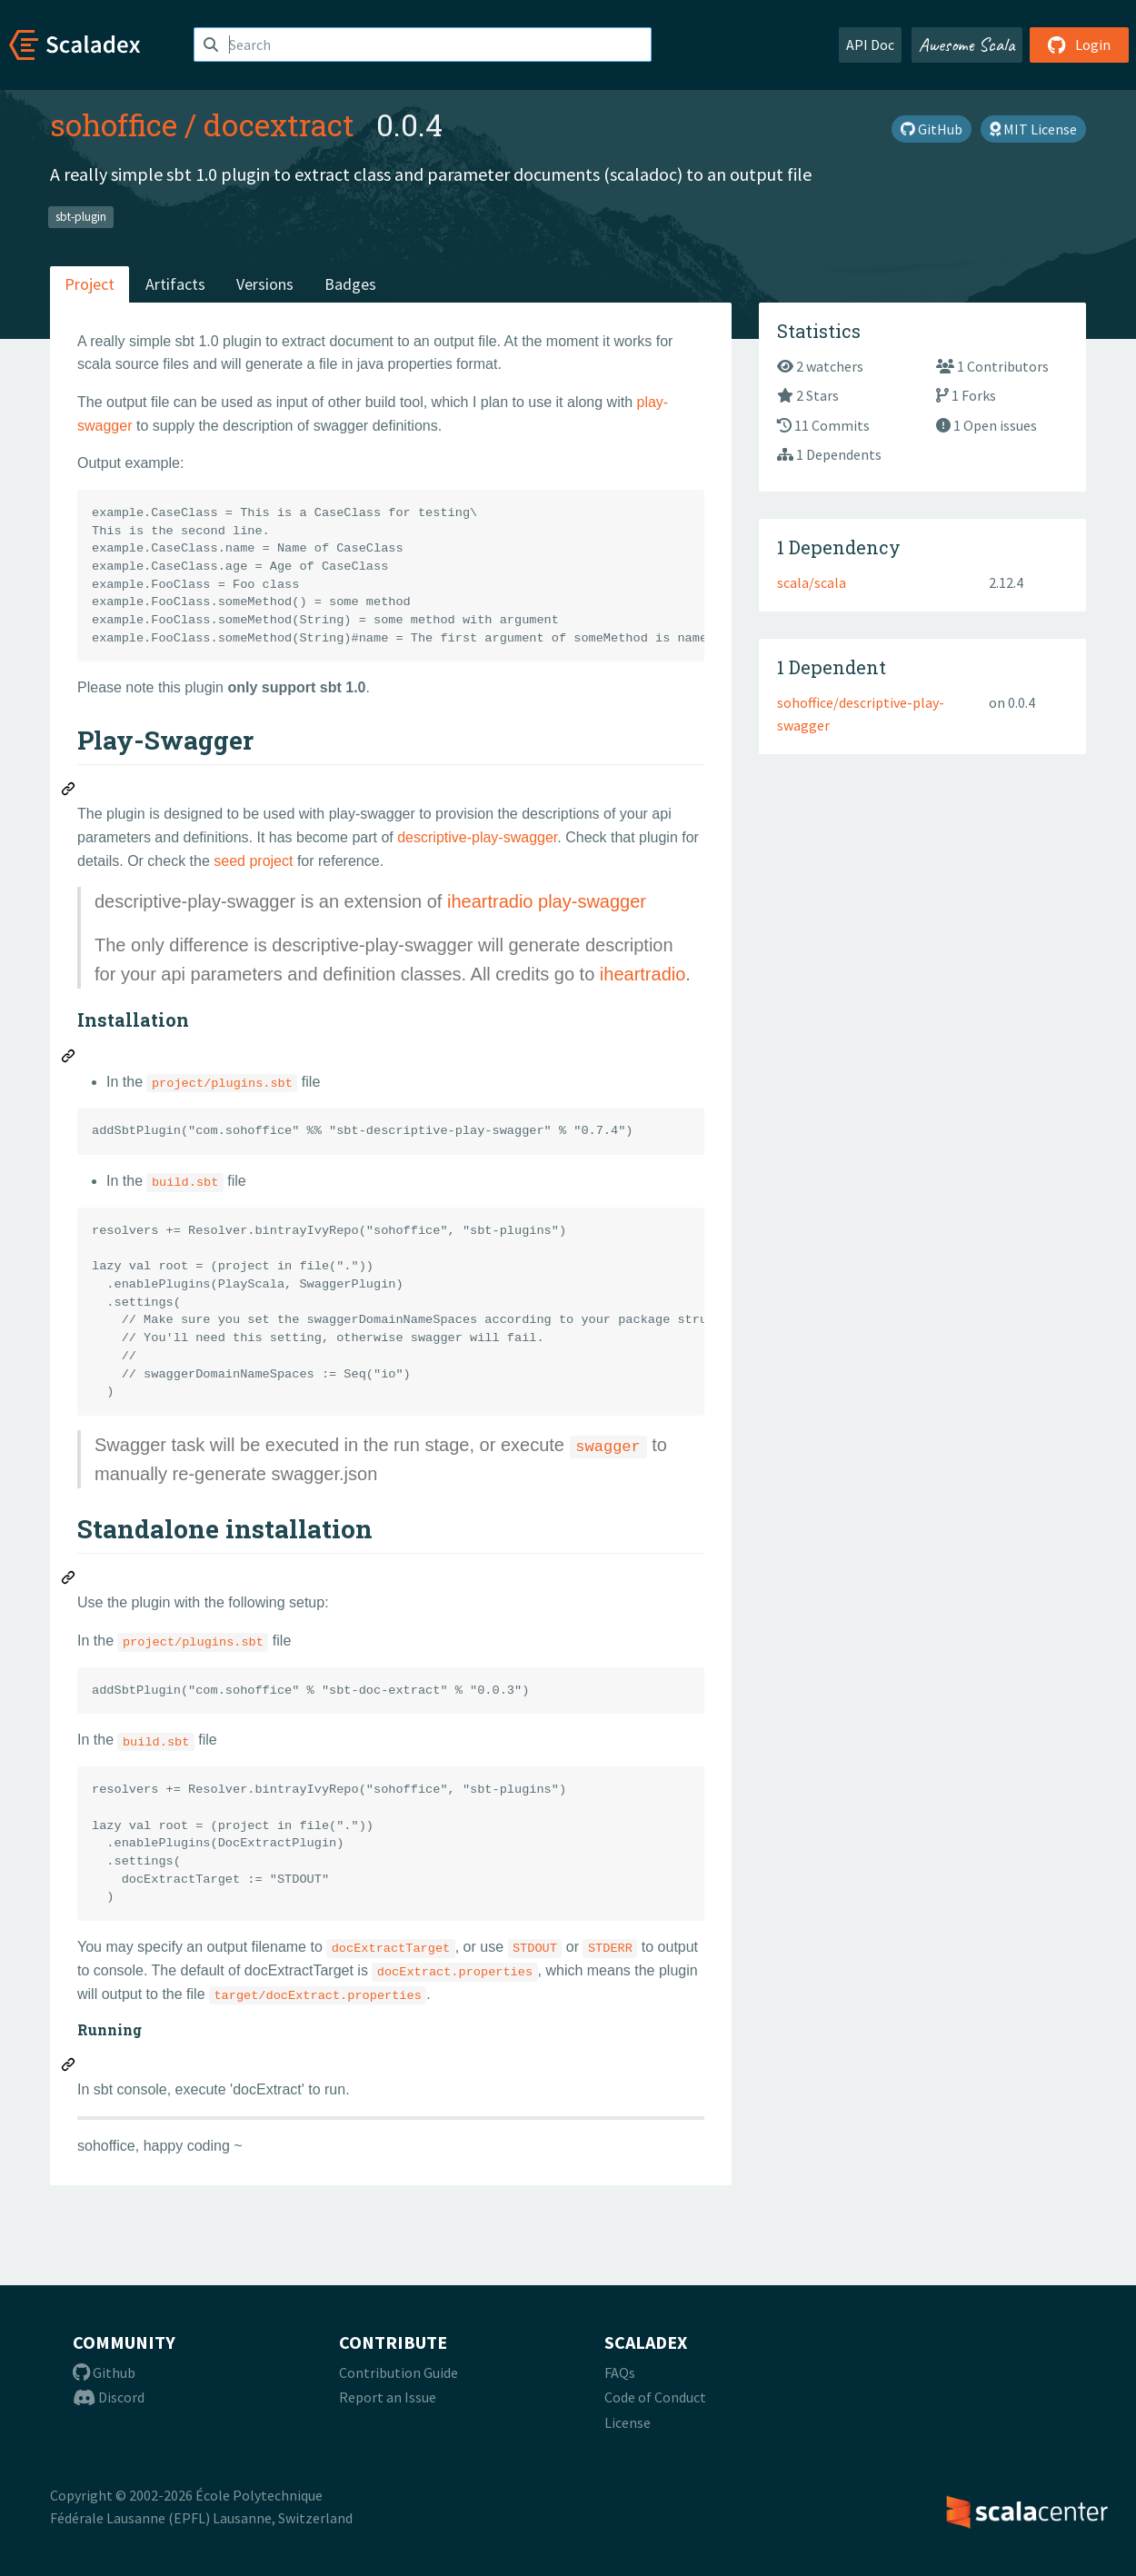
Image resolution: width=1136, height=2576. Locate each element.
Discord (108, 2397)
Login (1079, 44)
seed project (253, 861)
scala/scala (811, 582)
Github (104, 2372)
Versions (265, 284)
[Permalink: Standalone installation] (69, 1580)
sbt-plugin (80, 216)
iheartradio (643, 974)
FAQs (619, 2372)
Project (90, 284)
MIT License (1033, 129)
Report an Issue (387, 2397)
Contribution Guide (398, 2372)
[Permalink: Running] (69, 2067)
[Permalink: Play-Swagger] (69, 791)
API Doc (870, 44)
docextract (279, 124)
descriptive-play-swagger (477, 837)
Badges (350, 284)
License (627, 2422)
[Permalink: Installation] (69, 1058)
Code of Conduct (655, 2397)
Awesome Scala (967, 44)
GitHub (931, 129)
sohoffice (113, 124)
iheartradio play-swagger (546, 901)
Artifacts (175, 284)
